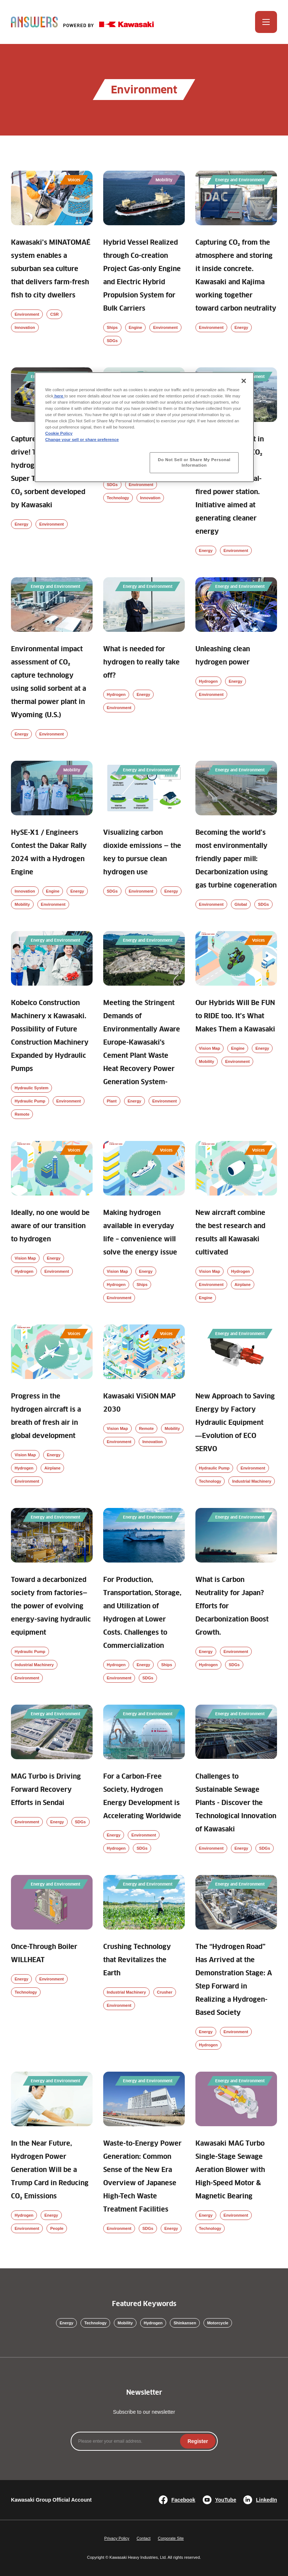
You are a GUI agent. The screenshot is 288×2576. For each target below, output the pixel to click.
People (56, 2228)
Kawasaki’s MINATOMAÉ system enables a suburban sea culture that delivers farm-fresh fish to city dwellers (50, 269)
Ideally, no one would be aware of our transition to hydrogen (50, 1226)
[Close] (244, 381)
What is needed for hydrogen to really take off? (141, 662)
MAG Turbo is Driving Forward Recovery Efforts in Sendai (46, 1789)
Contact (143, 2538)
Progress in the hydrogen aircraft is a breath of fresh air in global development (46, 1416)
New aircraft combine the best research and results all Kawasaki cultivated (230, 1233)
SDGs (112, 340)
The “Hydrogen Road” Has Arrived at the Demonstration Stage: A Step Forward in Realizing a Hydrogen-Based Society (233, 1980)
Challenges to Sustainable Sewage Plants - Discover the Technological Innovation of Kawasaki (235, 1803)
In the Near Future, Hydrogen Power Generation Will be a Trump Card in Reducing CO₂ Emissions (50, 2170)
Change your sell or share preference (82, 439)
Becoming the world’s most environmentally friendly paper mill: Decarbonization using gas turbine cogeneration (236, 859)
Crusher (164, 1992)
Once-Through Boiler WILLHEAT (44, 1954)
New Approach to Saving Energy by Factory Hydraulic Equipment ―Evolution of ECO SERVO (235, 1423)
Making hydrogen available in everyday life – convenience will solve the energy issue (140, 1233)
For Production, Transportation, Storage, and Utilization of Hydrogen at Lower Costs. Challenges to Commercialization (142, 1613)
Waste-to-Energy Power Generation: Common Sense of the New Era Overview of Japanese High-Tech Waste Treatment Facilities (142, 2177)
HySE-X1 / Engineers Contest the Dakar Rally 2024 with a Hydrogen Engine (49, 853)
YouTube (219, 2499)
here (58, 396)
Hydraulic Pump (30, 1101)
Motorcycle (217, 2323)
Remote (22, 1114)
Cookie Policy (59, 433)
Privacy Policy (116, 2538)
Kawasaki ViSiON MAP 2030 (139, 1403)
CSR (54, 314)
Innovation (25, 327)
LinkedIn (260, 2499)
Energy (241, 327)
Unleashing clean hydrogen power (222, 656)
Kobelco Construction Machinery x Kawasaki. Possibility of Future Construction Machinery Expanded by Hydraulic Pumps (50, 1036)
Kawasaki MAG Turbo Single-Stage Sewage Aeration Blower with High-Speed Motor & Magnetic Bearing (230, 2170)
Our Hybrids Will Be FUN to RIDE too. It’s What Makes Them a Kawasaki (235, 1016)
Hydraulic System (31, 1088)
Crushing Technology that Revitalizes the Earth (137, 1960)
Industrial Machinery (251, 1481)
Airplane (243, 1284)
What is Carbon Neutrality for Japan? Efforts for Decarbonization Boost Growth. (232, 1606)
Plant (112, 1101)
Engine (135, 327)
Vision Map (209, 1048)
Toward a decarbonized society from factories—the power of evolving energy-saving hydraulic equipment (51, 1606)
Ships (112, 327)
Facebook (177, 2499)
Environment (27, 314)
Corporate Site (171, 2538)
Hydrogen (116, 694)
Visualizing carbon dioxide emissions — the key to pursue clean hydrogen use (142, 853)
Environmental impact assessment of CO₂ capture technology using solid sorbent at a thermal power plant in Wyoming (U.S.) (48, 682)
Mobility (22, 904)
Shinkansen (184, 2323)
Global (241, 904)
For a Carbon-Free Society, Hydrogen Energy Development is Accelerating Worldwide (142, 1796)
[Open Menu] (266, 22)
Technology (118, 498)
